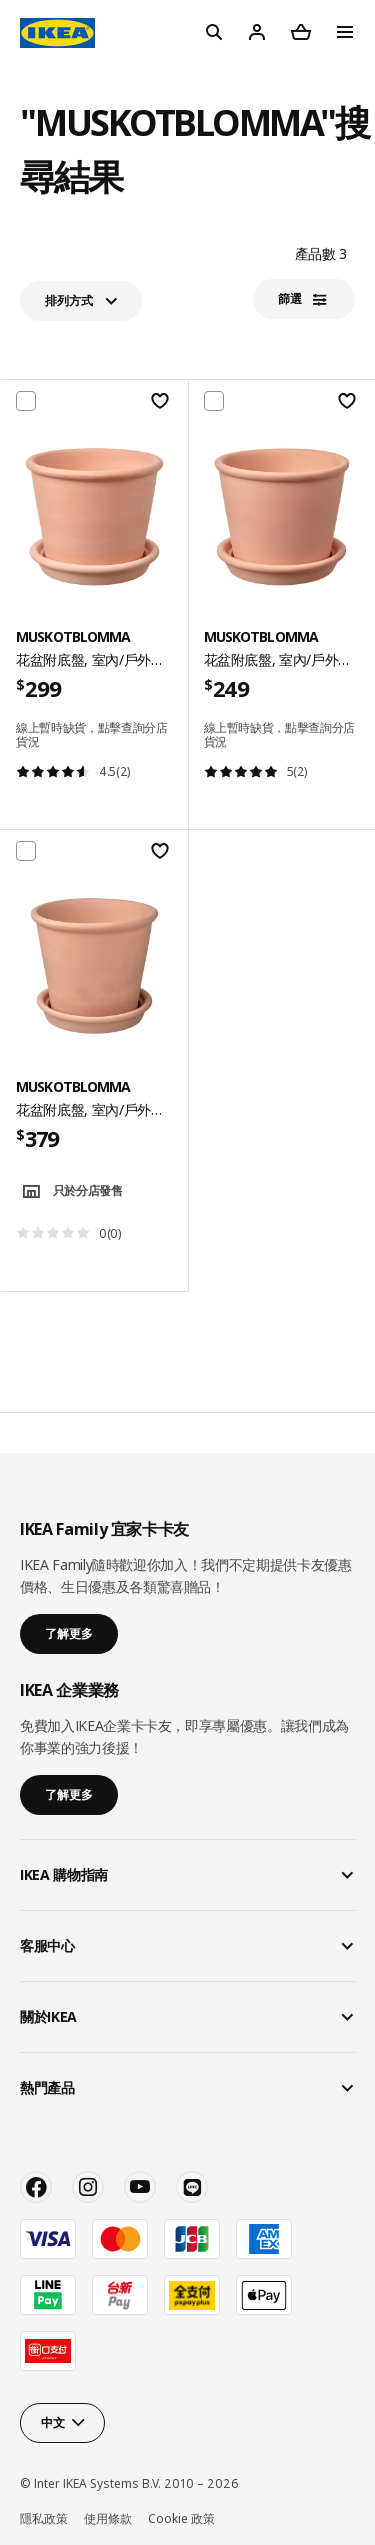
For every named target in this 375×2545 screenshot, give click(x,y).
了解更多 (69, 1633)
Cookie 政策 (181, 2518)
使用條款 (108, 2518)
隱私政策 (44, 2518)
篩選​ (290, 298)
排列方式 (69, 300)
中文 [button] (52, 2422)
